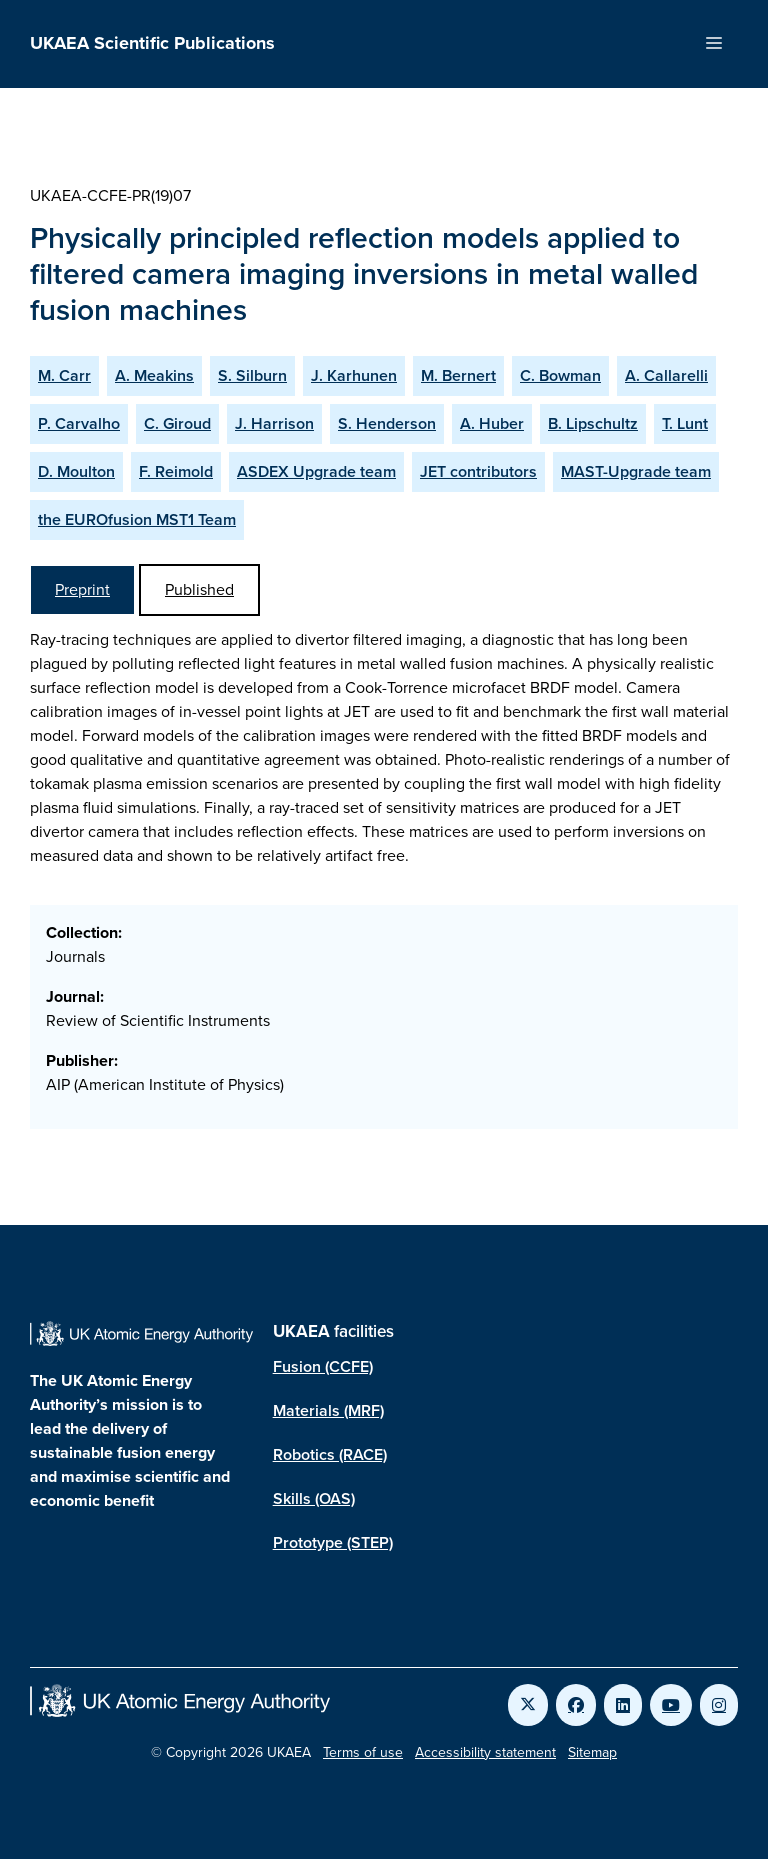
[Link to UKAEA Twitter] (528, 1705)
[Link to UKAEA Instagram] (719, 1705)
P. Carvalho (79, 423)
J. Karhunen (354, 375)
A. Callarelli (666, 375)
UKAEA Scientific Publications (152, 43)
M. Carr (64, 375)
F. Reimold (176, 471)
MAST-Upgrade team (636, 471)
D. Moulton (76, 471)
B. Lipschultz (593, 423)
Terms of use (363, 1752)
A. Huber (492, 423)
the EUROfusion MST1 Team (137, 519)
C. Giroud (177, 423)
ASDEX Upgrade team (316, 471)
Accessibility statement (485, 1752)
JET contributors (478, 471)
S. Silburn (252, 375)
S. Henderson (387, 423)
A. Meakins (154, 375)
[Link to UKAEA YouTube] (671, 1705)
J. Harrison (274, 423)
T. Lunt (685, 423)
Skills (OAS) (314, 1498)
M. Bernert (458, 375)
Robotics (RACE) (330, 1454)
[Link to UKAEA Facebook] (576, 1705)
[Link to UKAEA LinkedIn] (623, 1705)
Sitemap (592, 1752)
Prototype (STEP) (333, 1542)
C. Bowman (560, 375)
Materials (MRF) (328, 1410)
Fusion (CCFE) (323, 1366)
